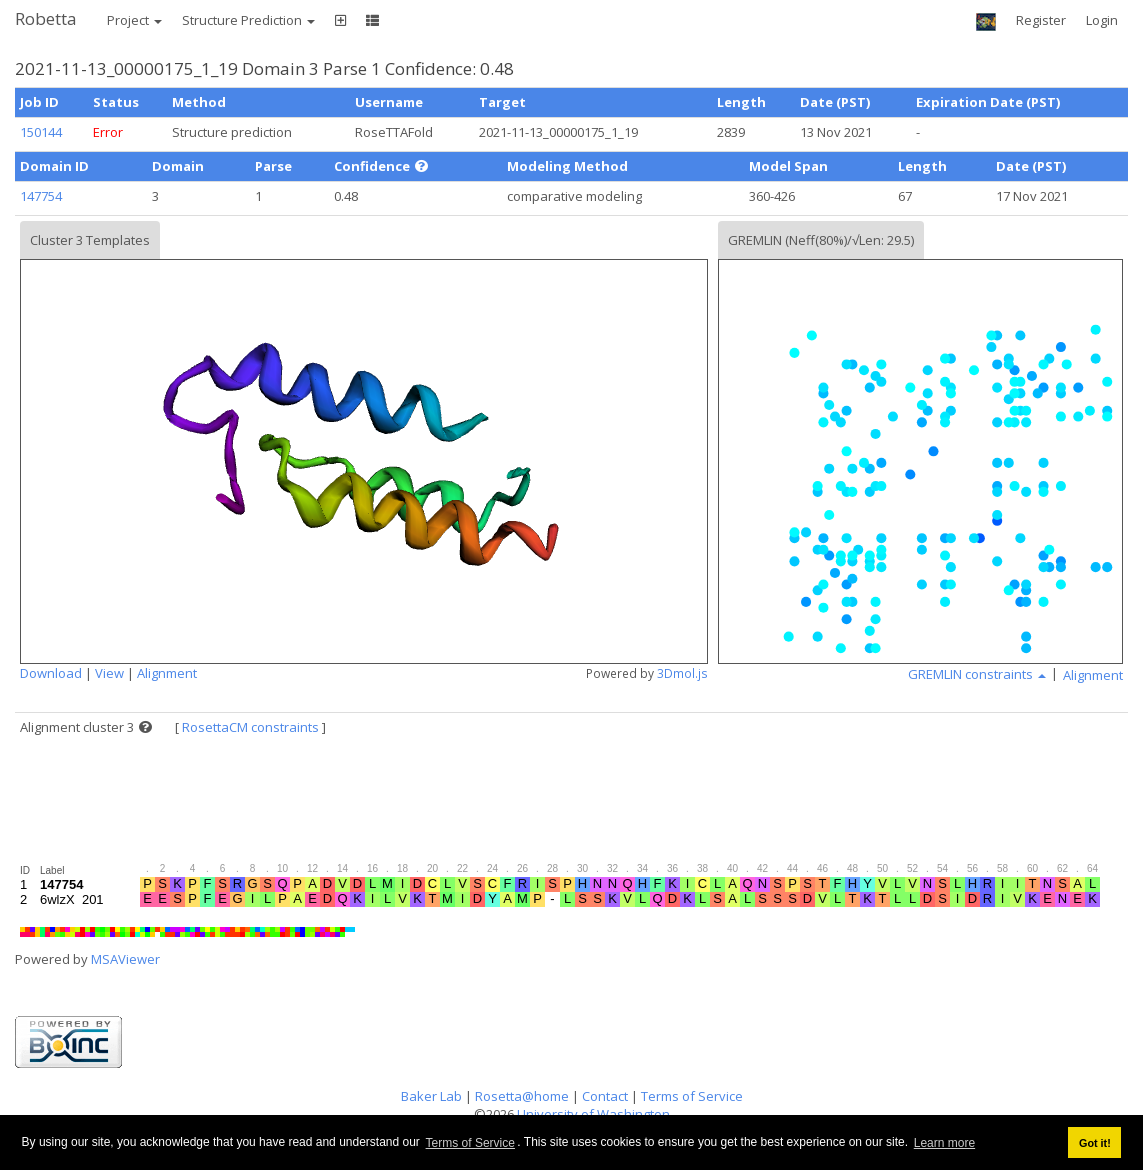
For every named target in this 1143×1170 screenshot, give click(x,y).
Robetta (46, 18)
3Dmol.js (682, 673)
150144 (41, 132)
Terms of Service (470, 1143)
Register (1041, 20)
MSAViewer (125, 959)
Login (1102, 20)
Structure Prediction (248, 20)
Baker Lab (431, 1096)
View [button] (109, 673)
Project (134, 20)
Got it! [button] (1095, 1143)
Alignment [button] (167, 673)
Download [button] (51, 673)
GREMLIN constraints (977, 674)
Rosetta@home (522, 1096)
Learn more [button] (944, 1143)
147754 (41, 196)
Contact (605, 1096)
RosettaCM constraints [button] (250, 727)
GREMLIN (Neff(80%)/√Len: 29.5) (821, 240)
